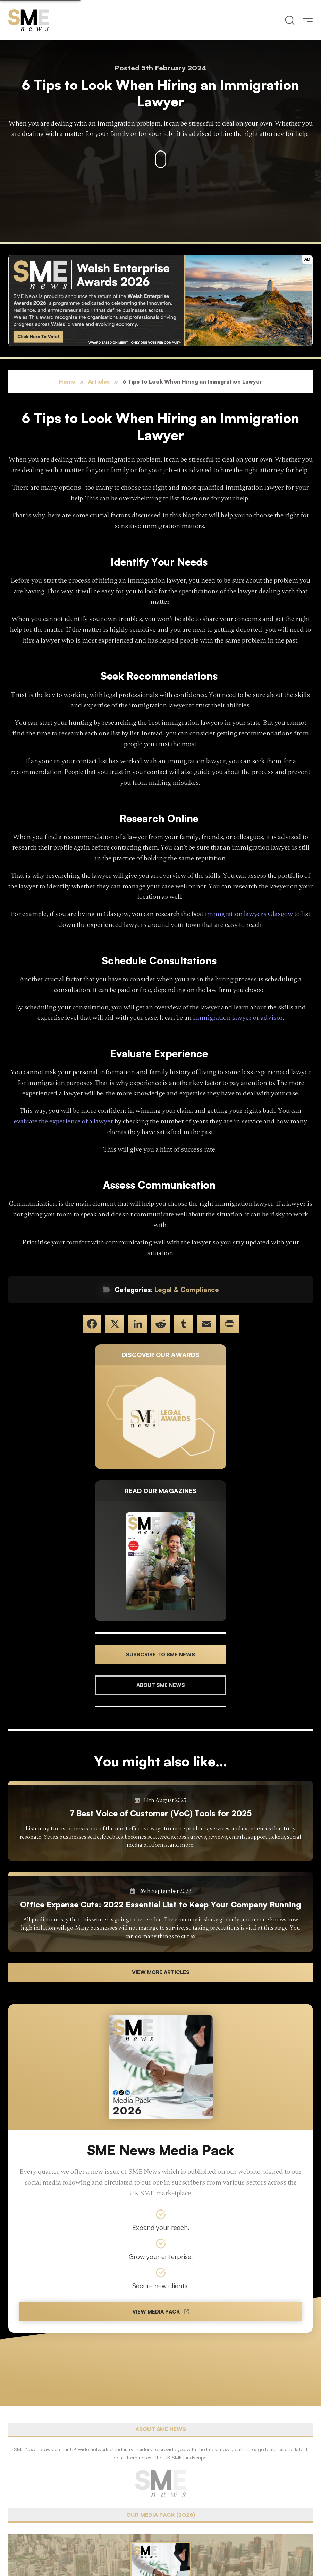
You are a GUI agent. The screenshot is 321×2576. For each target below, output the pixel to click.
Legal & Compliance (186, 1289)
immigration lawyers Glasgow (249, 914)
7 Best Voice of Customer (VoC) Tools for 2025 (160, 1813)
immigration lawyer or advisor (238, 1018)
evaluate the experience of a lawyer (63, 1121)
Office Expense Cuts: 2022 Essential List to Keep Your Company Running (160, 1904)
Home (67, 381)
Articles (99, 381)
